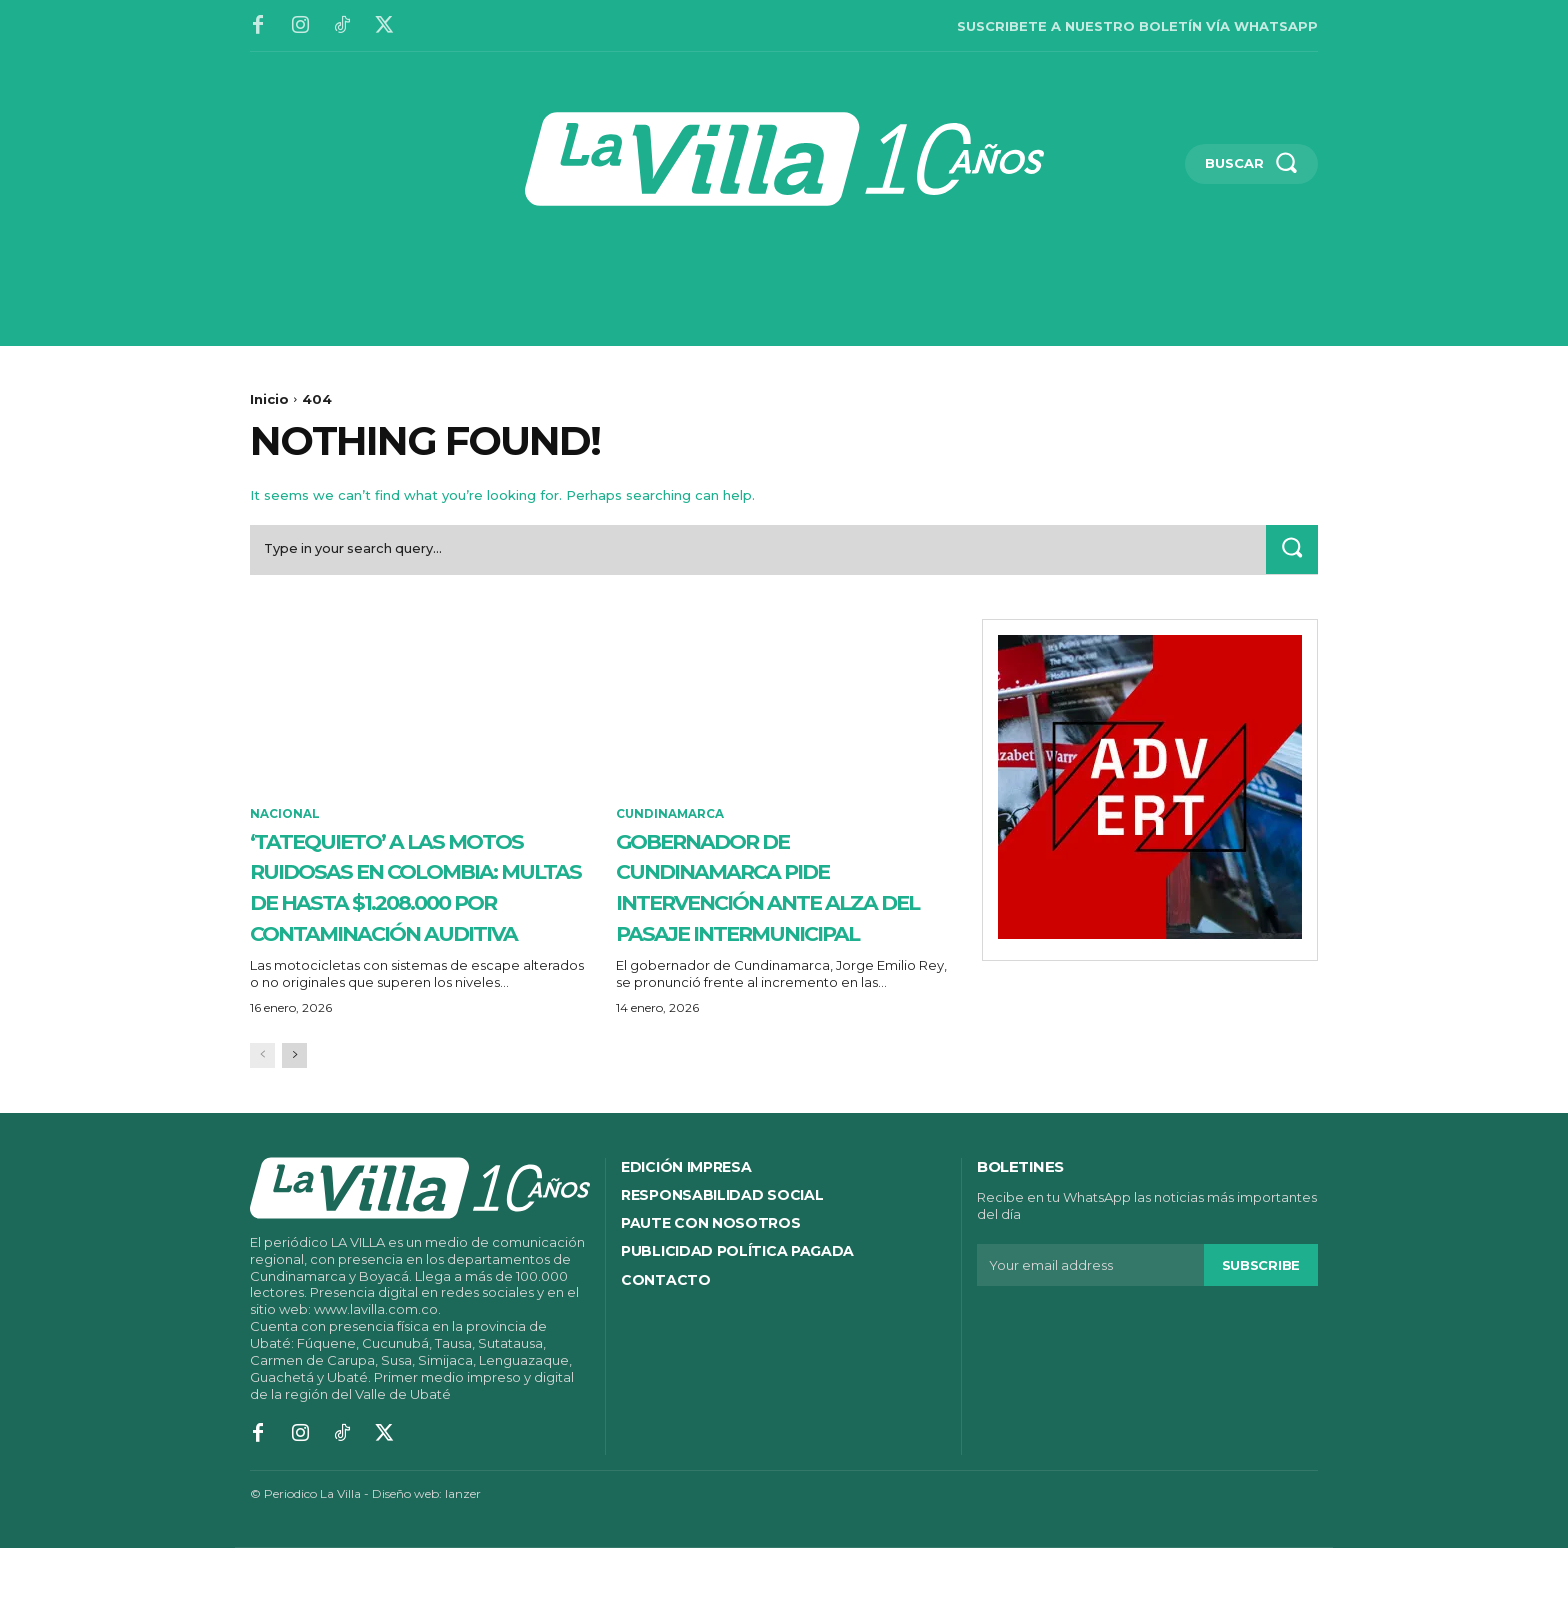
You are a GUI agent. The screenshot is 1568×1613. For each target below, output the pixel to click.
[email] (1090, 1330)
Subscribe (1261, 1329)
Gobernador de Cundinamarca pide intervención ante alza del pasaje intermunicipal (761, 903)
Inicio (269, 399)
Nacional (285, 817)
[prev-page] (262, 1120)
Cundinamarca (671, 817)
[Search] (1291, 551)
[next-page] (294, 1120)
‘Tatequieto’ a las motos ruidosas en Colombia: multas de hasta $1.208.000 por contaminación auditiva (403, 919)
